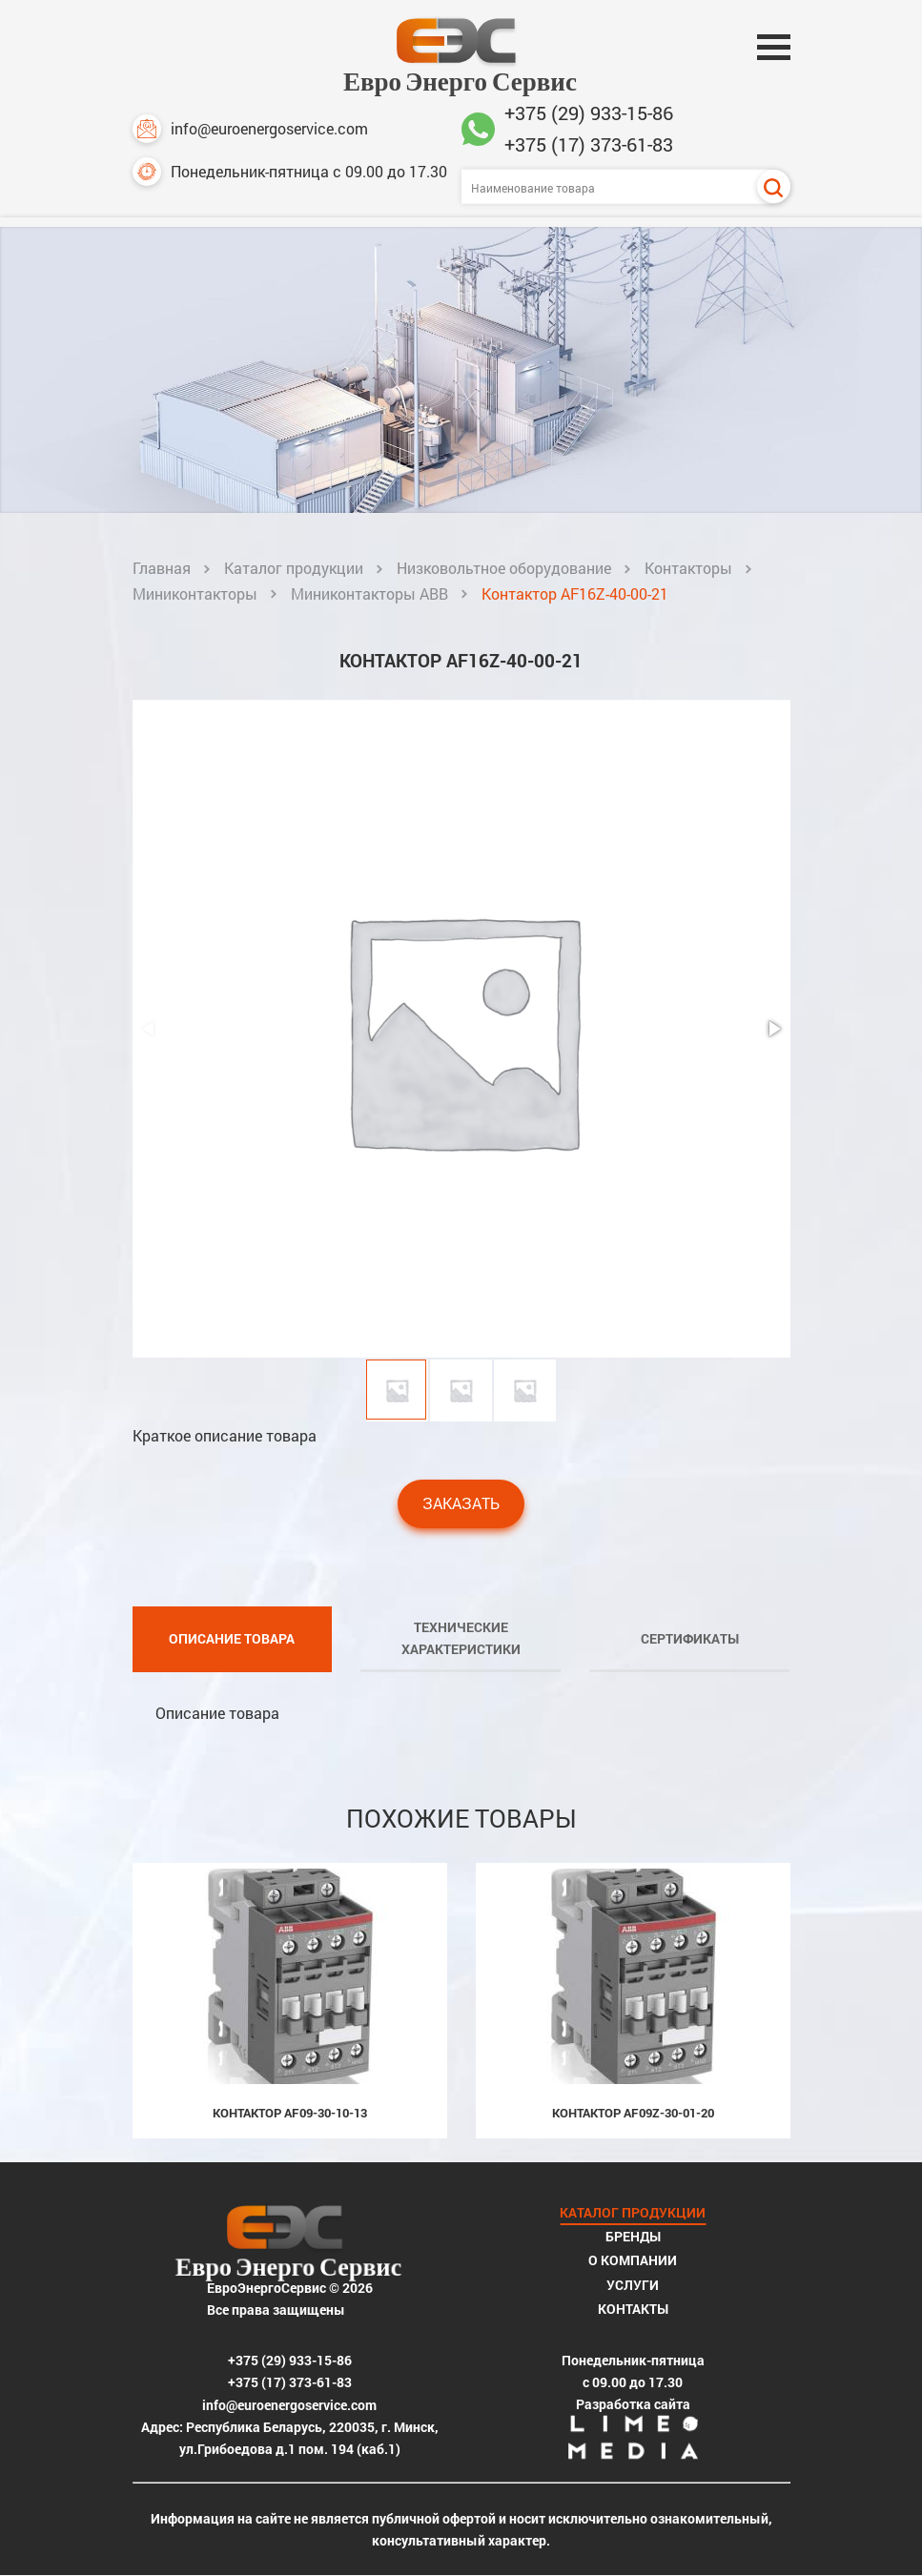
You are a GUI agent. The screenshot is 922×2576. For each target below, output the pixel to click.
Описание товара (232, 1638)
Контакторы (688, 568)
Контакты (633, 2309)
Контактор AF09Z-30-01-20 (633, 2112)
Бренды (633, 2236)
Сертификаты (690, 1638)
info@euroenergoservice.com (250, 128)
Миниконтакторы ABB (369, 593)
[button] (773, 1028)
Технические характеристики (461, 1638)
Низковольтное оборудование (504, 568)
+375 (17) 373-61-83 (588, 144)
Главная (162, 568)
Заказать (461, 1503)
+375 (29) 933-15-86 (588, 112)
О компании (632, 2260)
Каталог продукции (293, 568)
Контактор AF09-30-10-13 (290, 2112)
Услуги (632, 2285)
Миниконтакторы (195, 593)
